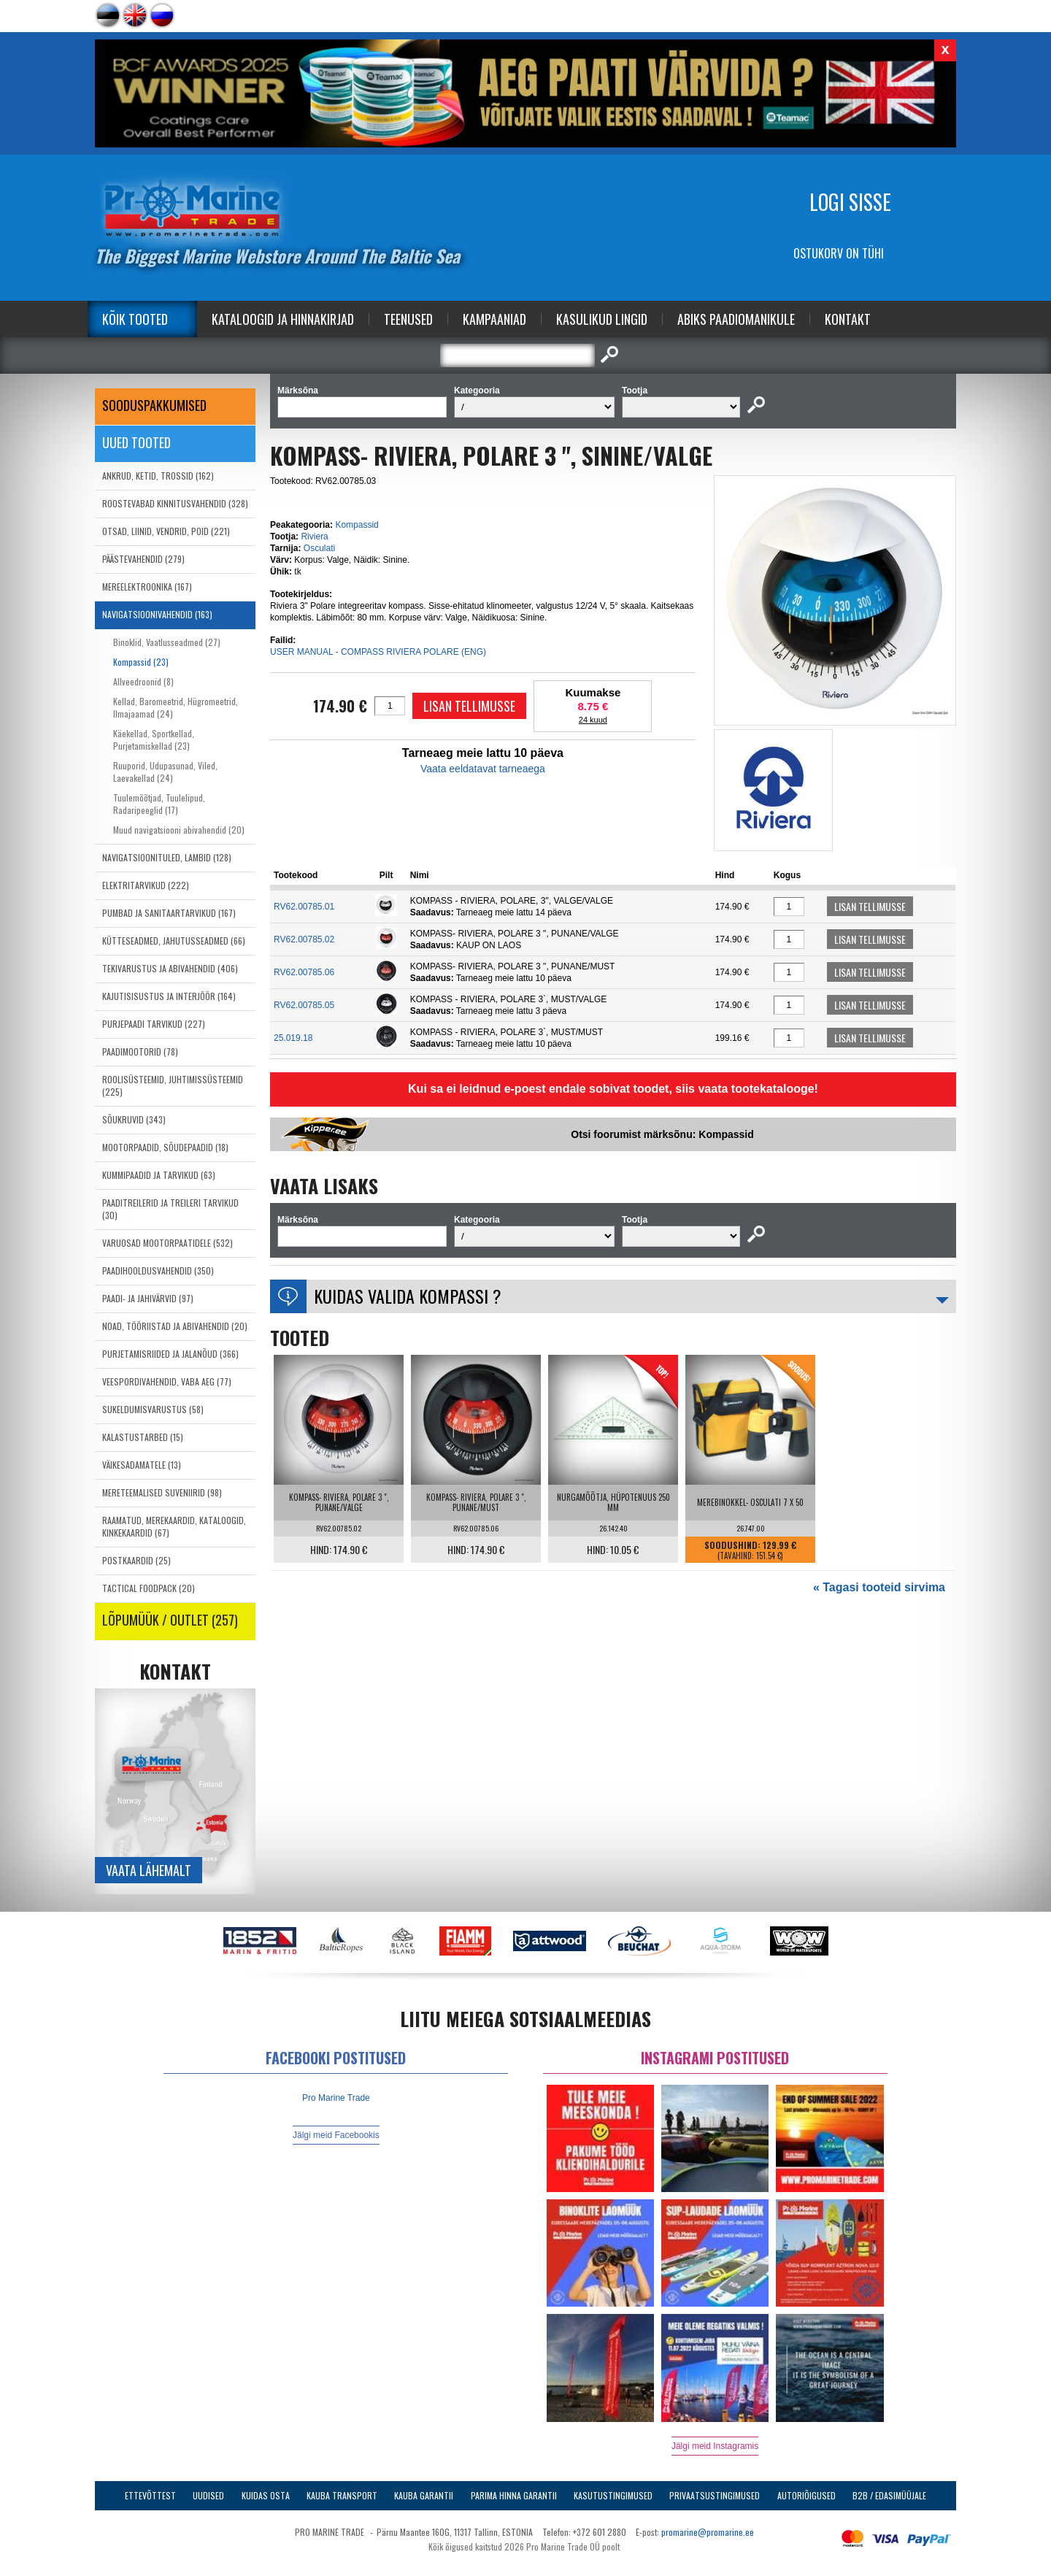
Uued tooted (136, 442)
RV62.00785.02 (304, 939)
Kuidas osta (266, 2495)
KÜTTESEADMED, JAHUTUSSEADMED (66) (173, 940)
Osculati (319, 548)
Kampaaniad (494, 319)
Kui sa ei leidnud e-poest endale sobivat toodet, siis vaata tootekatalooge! (613, 1089)
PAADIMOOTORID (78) (140, 1051)
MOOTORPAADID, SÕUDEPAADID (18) (165, 1147)
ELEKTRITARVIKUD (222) (145, 885)
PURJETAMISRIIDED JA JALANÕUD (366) (170, 1353)
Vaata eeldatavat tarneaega (482, 768)
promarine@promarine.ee (707, 2532)
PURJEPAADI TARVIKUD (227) (153, 1024)
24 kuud (593, 719)
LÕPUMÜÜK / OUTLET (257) (170, 1619)
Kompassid (356, 525)
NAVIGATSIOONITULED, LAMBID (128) (166, 857)
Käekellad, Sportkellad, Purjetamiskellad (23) (153, 739)
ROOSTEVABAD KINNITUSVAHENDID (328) (175, 503)
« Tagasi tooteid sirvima (879, 1587)
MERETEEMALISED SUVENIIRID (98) (162, 1492)
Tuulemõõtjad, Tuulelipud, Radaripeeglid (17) (159, 803)
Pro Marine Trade (336, 2098)
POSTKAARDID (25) (136, 1560)
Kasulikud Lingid (601, 319)
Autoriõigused (806, 2495)
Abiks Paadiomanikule (736, 319)
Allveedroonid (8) (143, 681)
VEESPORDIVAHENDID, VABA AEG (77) (166, 1381)
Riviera (314, 536)
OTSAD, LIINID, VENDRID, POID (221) (166, 531)
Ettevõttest (150, 2495)
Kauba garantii (423, 2495)
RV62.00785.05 (304, 1005)
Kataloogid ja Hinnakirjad (283, 319)
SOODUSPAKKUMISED (154, 405)
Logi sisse (850, 202)
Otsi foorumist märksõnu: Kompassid (662, 1134)
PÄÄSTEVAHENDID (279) (143, 559)
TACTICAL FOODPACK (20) (148, 1588)
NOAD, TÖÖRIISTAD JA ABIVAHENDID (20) (174, 1326)
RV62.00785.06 (304, 972)
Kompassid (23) (141, 661)
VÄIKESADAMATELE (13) (141, 1464)
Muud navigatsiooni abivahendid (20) (179, 829)
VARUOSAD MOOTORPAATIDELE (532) (167, 1243)
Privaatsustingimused (714, 2495)
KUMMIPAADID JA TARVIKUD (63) (158, 1175)
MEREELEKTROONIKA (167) (147, 586)
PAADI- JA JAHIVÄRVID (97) (147, 1298)
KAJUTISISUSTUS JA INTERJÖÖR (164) (169, 996)
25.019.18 (293, 1038)
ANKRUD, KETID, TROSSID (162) (158, 475)
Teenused (408, 319)
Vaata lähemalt (148, 1870)
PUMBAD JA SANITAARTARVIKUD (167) (169, 913)
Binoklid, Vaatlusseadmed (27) (166, 642)
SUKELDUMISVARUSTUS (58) (153, 1409)
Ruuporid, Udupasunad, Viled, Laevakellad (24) (165, 771)
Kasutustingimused (613, 2495)
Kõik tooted (135, 318)
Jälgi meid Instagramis (714, 2446)
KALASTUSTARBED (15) (142, 1437)
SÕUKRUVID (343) (134, 1119)
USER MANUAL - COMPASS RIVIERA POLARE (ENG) (378, 652)
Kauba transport (342, 2495)
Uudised (208, 2495)
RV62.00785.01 (304, 906)
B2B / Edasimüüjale (889, 2495)
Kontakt (848, 319)
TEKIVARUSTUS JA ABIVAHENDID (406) (170, 968)
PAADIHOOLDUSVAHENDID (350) (158, 1270)
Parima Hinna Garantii (514, 2495)
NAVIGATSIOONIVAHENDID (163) (157, 614)
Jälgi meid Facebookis (336, 2135)
